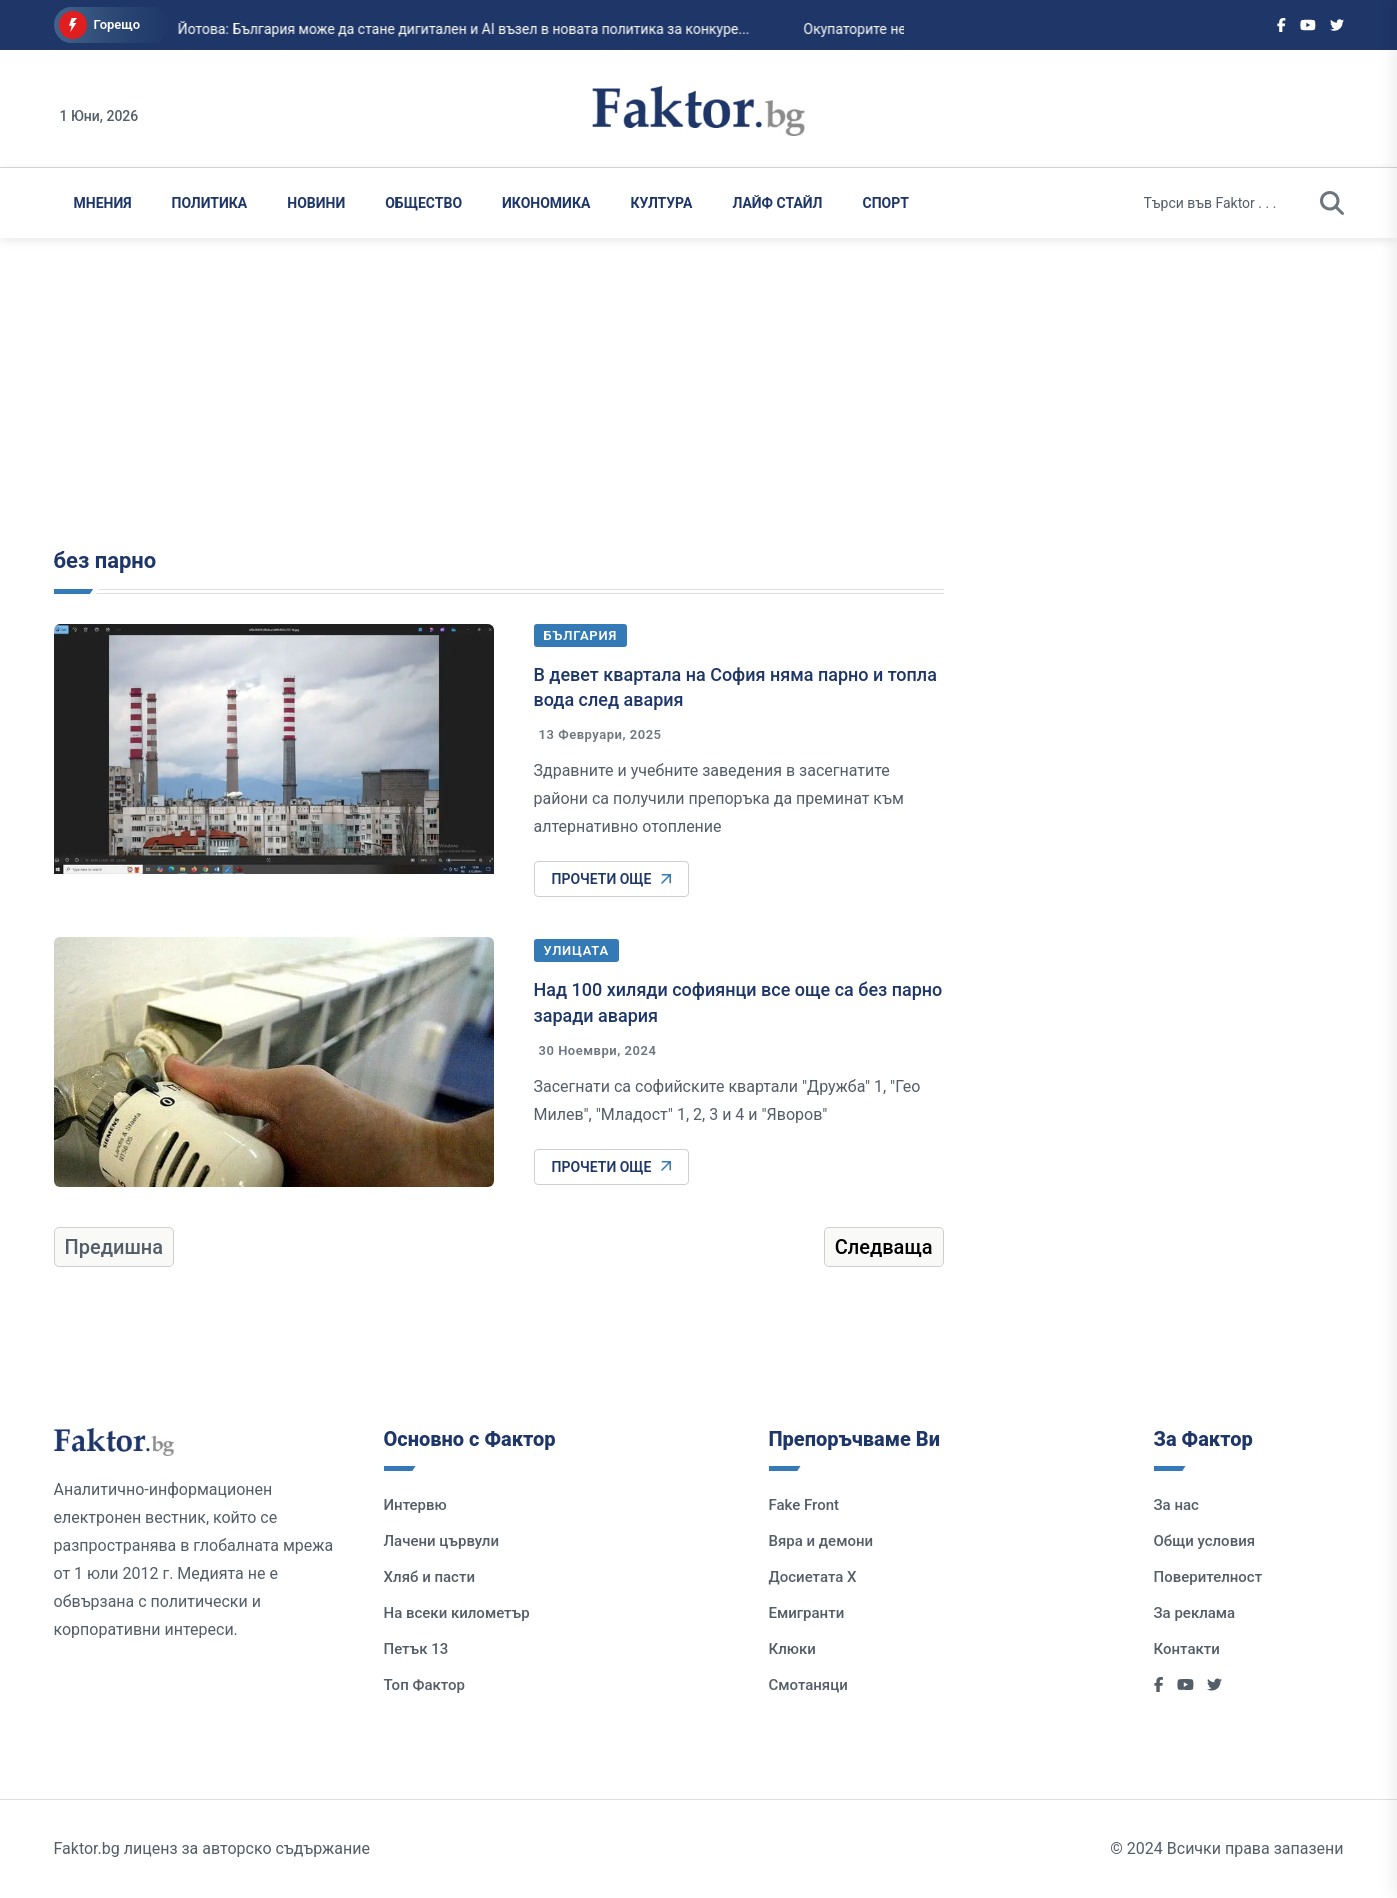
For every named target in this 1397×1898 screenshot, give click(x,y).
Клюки (792, 1649)
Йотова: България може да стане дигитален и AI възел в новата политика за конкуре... (446, 29)
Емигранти (807, 1613)
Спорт (886, 203)
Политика (210, 203)
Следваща (884, 1247)
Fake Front (804, 1505)
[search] (1332, 203)
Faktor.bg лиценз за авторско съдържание (212, 1848)
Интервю (415, 1505)
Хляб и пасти (429, 1577)
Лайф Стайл (777, 203)
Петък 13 (416, 1649)
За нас (1176, 1505)
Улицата (576, 950)
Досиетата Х (813, 1577)
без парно (105, 560)
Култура (661, 203)
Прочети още (612, 879)
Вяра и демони (821, 1541)
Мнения (103, 203)
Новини (316, 203)
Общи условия (1205, 1541)
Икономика (546, 203)
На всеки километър (457, 1613)
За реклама (1195, 1613)
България (581, 635)
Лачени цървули (442, 1541)
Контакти (1187, 1649)
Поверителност (1208, 1577)
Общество (423, 203)
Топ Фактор (424, 1685)
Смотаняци (808, 1685)
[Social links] (1281, 25)
